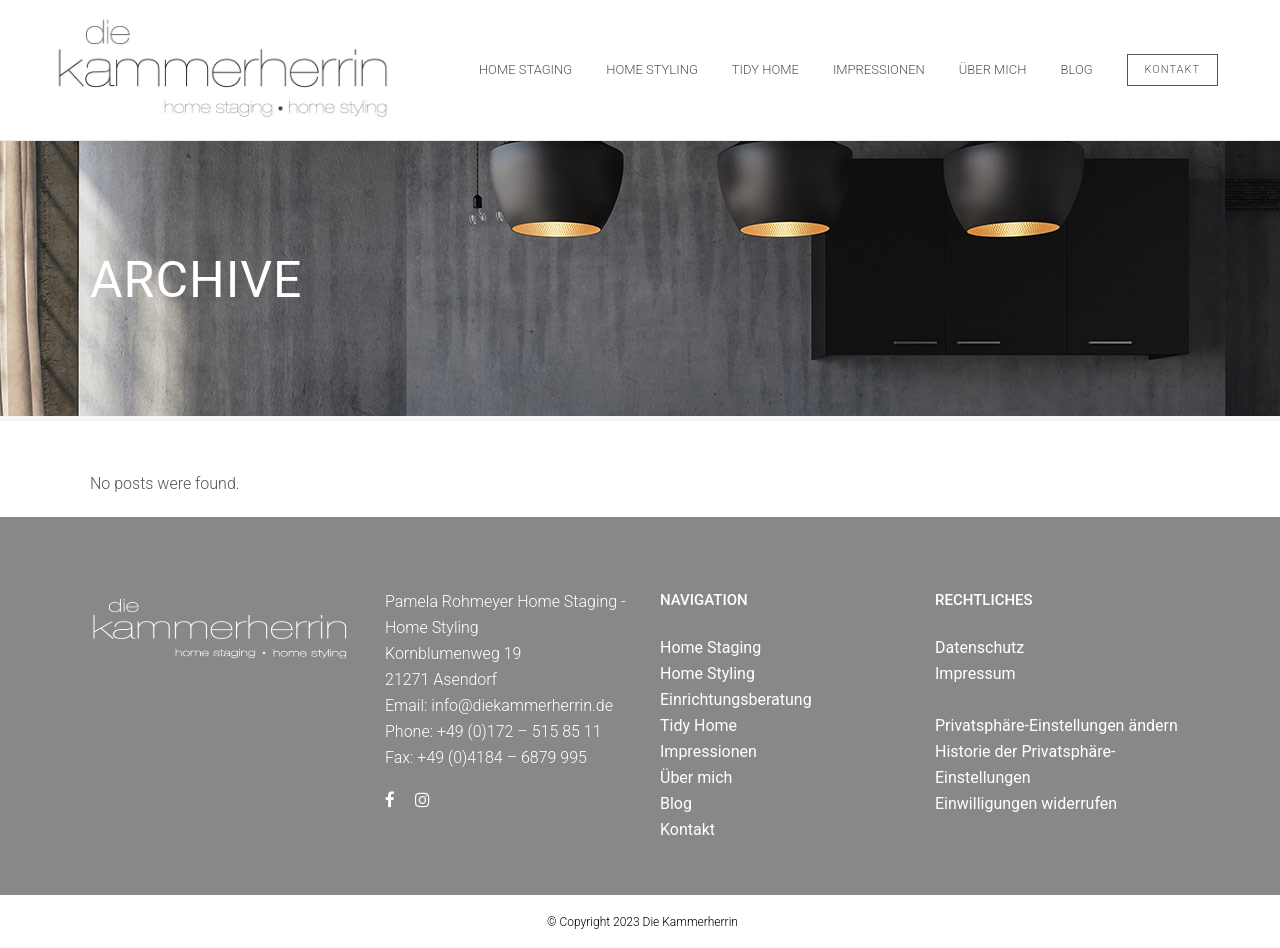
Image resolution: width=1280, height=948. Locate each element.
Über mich (696, 777)
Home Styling (707, 673)
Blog (676, 803)
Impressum (975, 673)
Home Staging (710, 647)
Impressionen (708, 751)
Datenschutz (979, 647)
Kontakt (1172, 69)
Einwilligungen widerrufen (1026, 803)
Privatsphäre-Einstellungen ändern (1056, 725)
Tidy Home (698, 725)
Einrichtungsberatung (736, 699)
